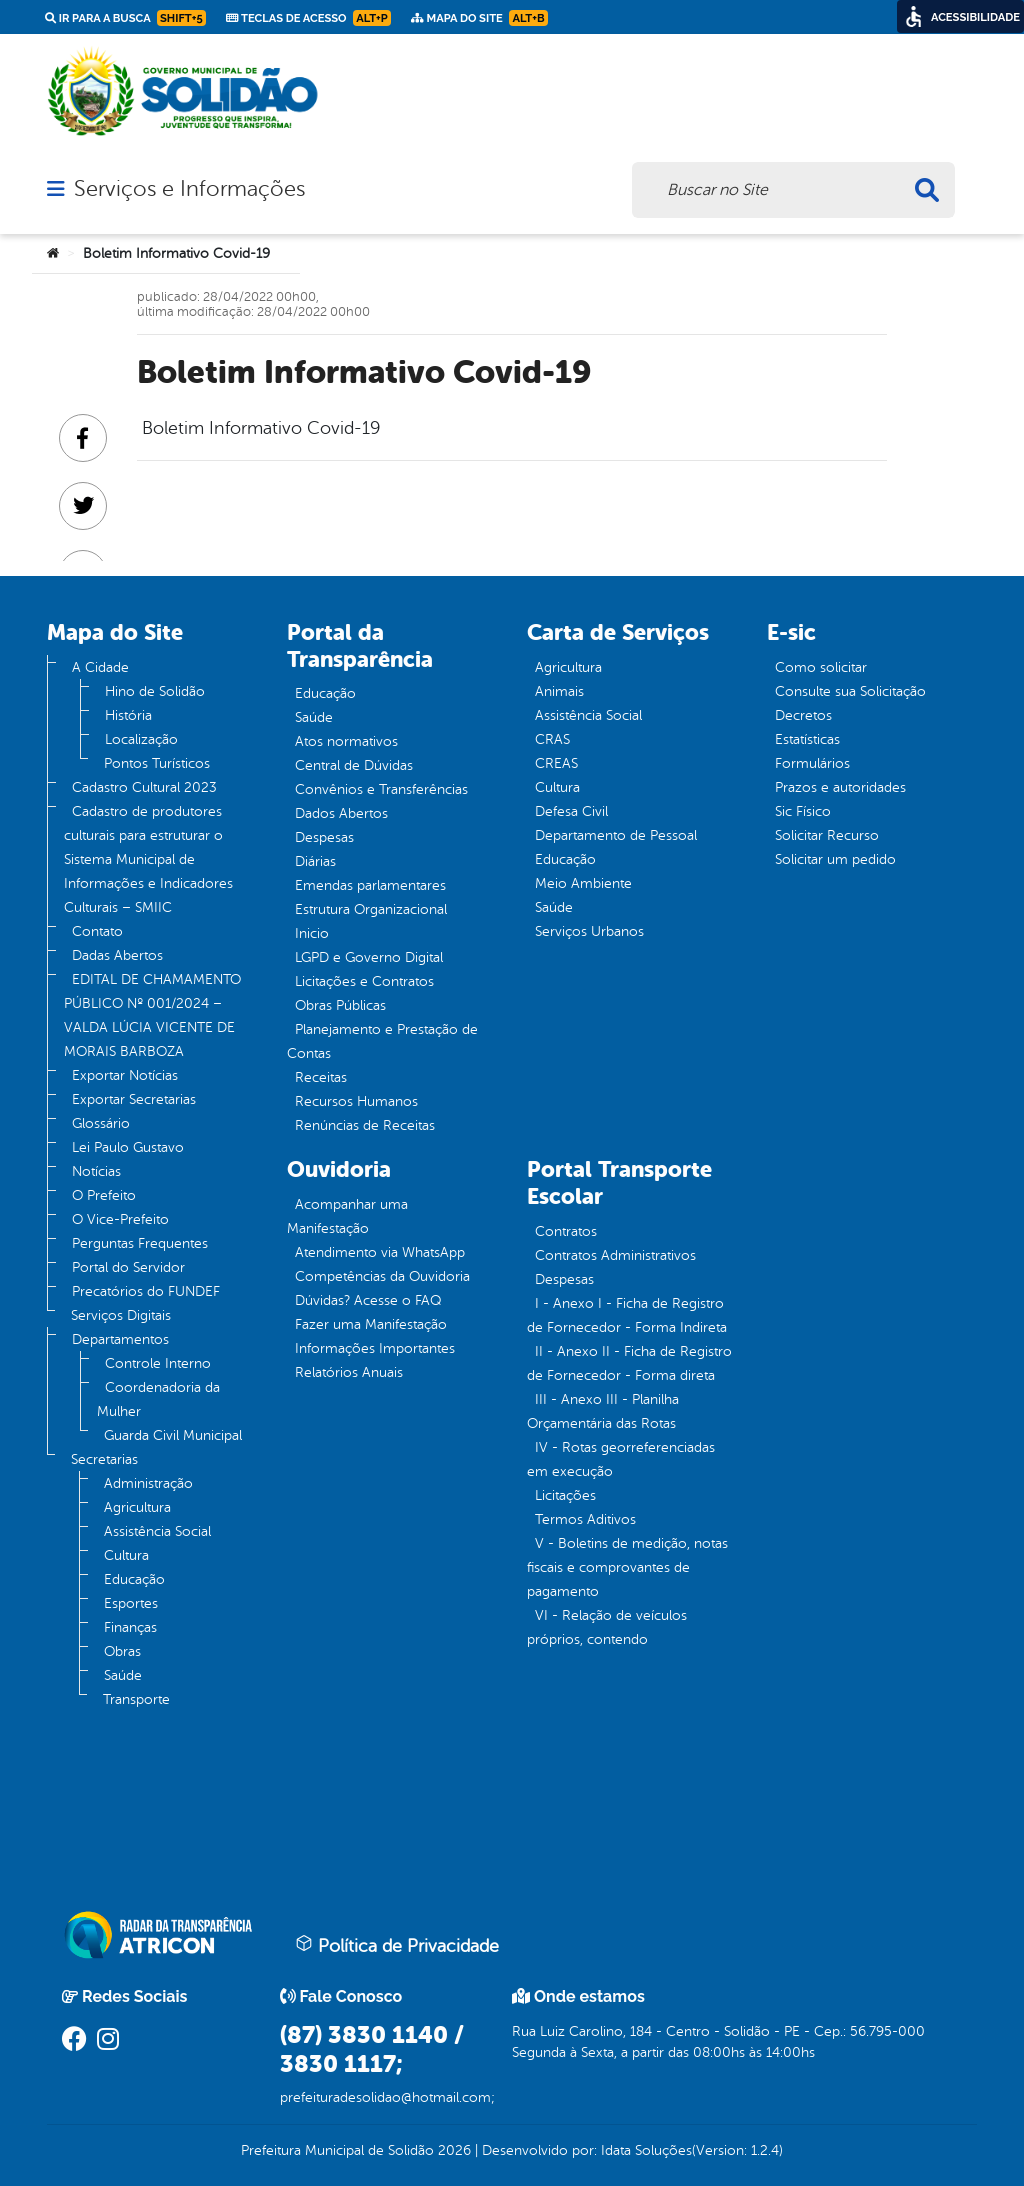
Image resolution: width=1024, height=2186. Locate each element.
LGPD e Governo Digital (369, 957)
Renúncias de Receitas (365, 1125)
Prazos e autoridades (840, 787)
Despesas (324, 837)
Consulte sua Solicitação (850, 691)
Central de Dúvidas (354, 765)
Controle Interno (158, 1363)
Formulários (812, 763)
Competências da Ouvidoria (382, 1276)
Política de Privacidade (397, 1945)
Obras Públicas (340, 1005)
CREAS (556, 763)
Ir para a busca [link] (125, 18)
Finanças (130, 1627)
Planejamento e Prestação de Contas (382, 1041)
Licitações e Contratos (364, 981)
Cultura (126, 1555)
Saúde (123, 1675)
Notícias (96, 1171)
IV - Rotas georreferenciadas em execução (621, 1459)
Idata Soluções (646, 2150)
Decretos (803, 715)
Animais (559, 691)
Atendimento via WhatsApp (380, 1252)
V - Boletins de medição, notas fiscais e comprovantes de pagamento (627, 1567)
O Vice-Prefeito (120, 1219)
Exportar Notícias (125, 1075)
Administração (148, 1483)
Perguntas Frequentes (140, 1243)
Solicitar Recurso (827, 835)
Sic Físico (803, 811)
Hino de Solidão (155, 691)
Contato (97, 931)
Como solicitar (821, 667)
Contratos (566, 1231)
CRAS (552, 739)
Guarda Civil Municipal (173, 1435)
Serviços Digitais (121, 1315)
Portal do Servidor (128, 1267)
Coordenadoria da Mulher (158, 1399)
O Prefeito (104, 1195)
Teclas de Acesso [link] (308, 18)
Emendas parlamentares (370, 885)
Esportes (131, 1603)
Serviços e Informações (189, 189)
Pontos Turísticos (157, 763)
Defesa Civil (571, 811)
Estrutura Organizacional (371, 909)
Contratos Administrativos (615, 1255)
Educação (134, 1579)
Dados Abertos (341, 813)
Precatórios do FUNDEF (146, 1291)
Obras (122, 1651)
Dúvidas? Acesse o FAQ (368, 1300)
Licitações (565, 1495)
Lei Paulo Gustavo (128, 1147)
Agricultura (137, 1507)
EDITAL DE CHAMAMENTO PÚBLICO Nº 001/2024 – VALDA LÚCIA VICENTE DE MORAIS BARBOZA (152, 1015)
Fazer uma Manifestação (371, 1324)
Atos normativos (346, 741)
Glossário (101, 1123)
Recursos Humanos (356, 1101)
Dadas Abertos (117, 955)
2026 (452, 2150)
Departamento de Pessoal (616, 835)
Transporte (136, 1699)
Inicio (312, 933)
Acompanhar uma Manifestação (347, 1216)
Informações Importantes (375, 1348)
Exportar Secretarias (134, 1099)
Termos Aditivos (585, 1519)
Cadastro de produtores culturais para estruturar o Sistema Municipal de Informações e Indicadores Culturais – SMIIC (148, 859)
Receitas (321, 1077)
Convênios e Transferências (381, 789)
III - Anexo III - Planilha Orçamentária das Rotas (603, 1411)
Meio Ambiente (583, 883)
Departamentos (120, 1339)
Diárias (315, 861)
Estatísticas (807, 739)
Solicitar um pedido (835, 859)
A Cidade (100, 667)
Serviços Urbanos (589, 931)
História (128, 715)
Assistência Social (157, 1531)
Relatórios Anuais (349, 1372)
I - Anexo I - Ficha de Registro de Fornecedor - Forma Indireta (627, 1315)
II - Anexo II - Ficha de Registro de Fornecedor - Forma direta (629, 1363)
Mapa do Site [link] (479, 18)
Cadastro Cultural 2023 (144, 787)
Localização (141, 739)
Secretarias (104, 1459)
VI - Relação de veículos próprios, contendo (607, 1627)
